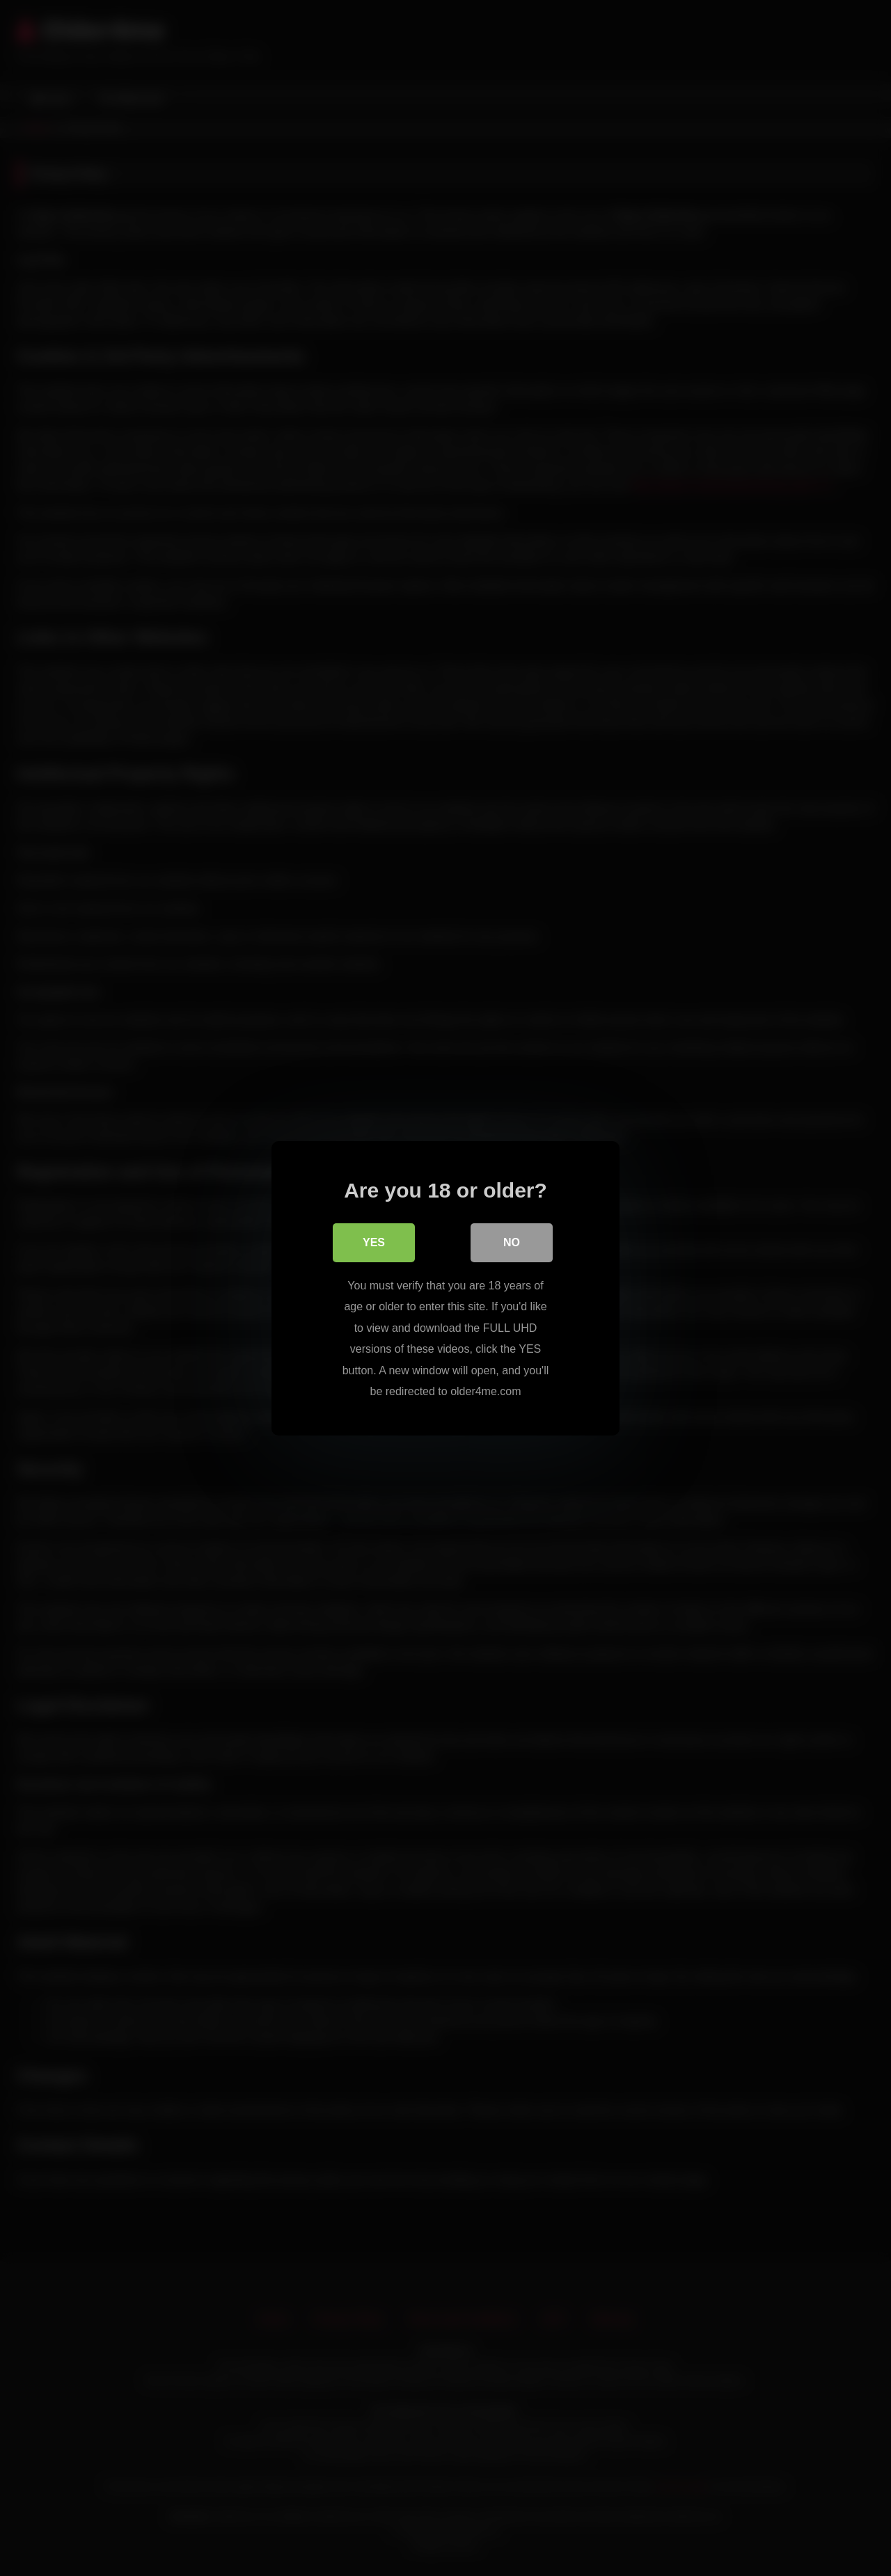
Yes (374, 1242)
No (511, 1242)
